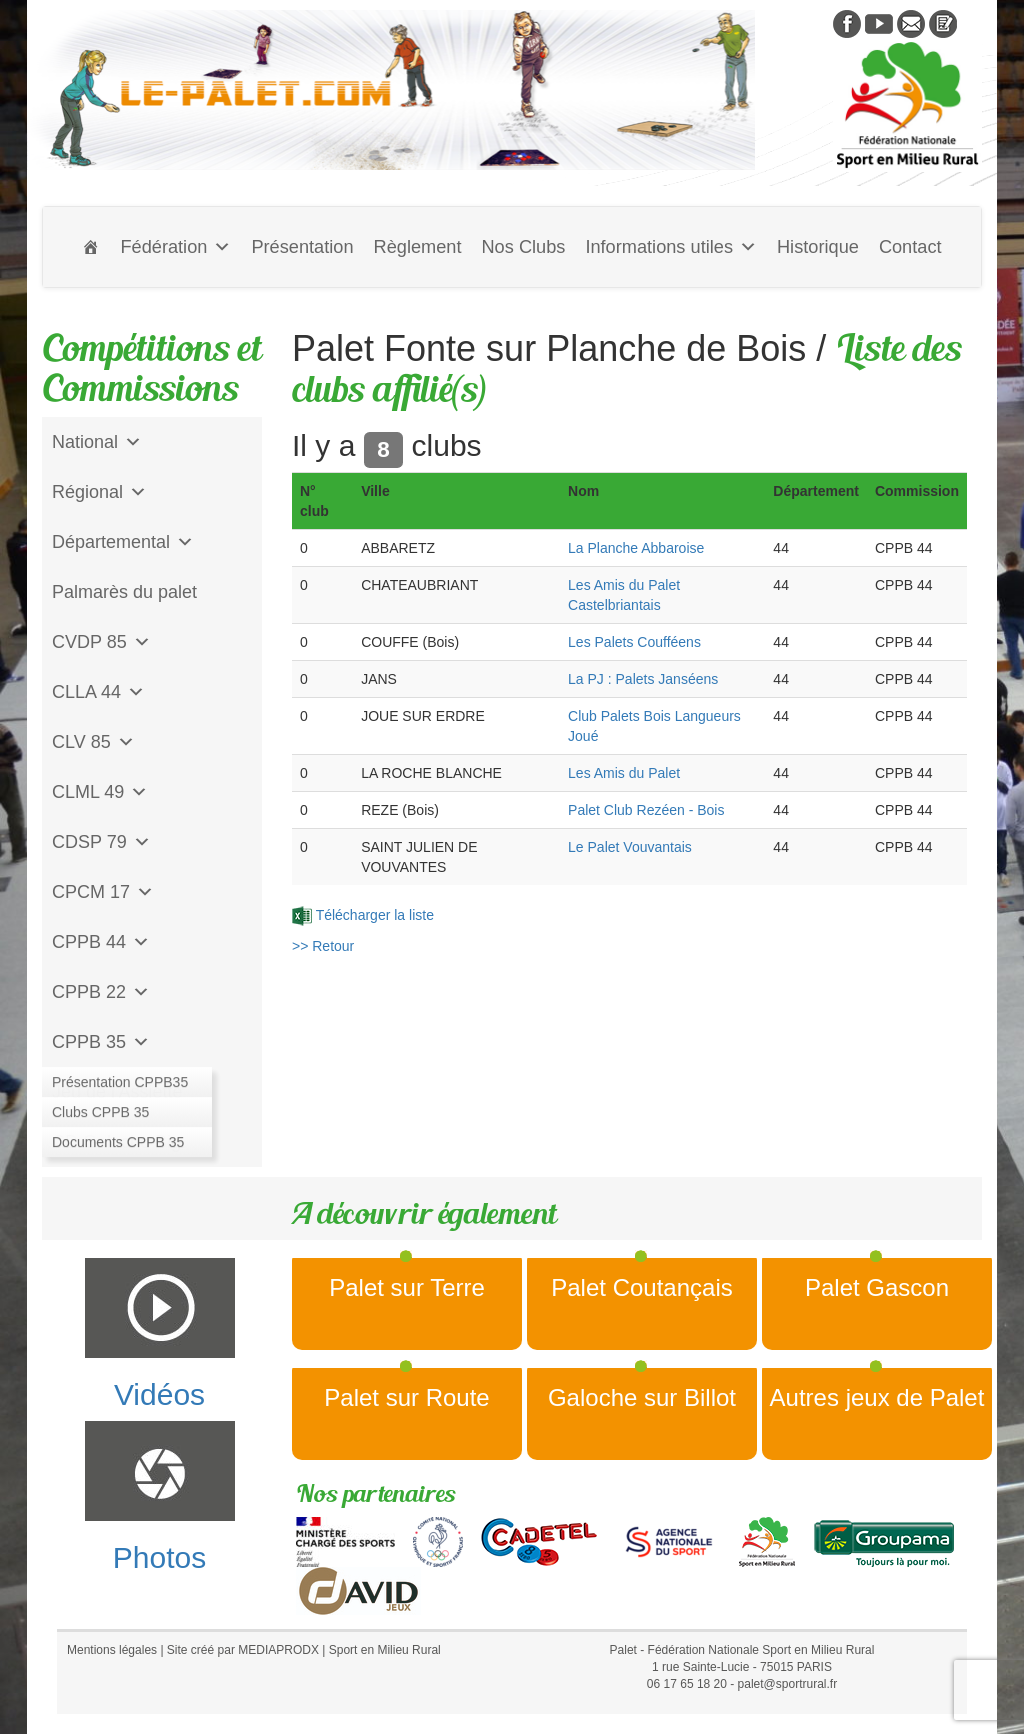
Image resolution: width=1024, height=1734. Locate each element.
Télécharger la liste (363, 915)
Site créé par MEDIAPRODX (243, 1650)
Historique (818, 247)
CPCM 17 (103, 892)
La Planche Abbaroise (636, 548)
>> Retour (323, 946)
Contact (910, 247)
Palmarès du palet (124, 592)
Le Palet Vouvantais (630, 847)
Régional (99, 492)
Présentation (302, 247)
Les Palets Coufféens (634, 642)
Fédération (175, 247)
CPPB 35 (101, 1042)
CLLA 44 (98, 692)
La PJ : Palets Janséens (643, 679)
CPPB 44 (101, 942)
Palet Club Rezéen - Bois (646, 810)
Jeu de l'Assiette (117, 1092)
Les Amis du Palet (624, 773)
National (97, 442)
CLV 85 (93, 742)
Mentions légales (112, 1650)
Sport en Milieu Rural (385, 1650)
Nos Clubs (523, 247)
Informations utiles (671, 247)
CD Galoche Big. (119, 1142)
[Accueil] (91, 247)
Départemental (123, 542)
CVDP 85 (101, 642)
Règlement (418, 247)
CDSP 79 (101, 842)
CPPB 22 (101, 992)
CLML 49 (100, 792)
